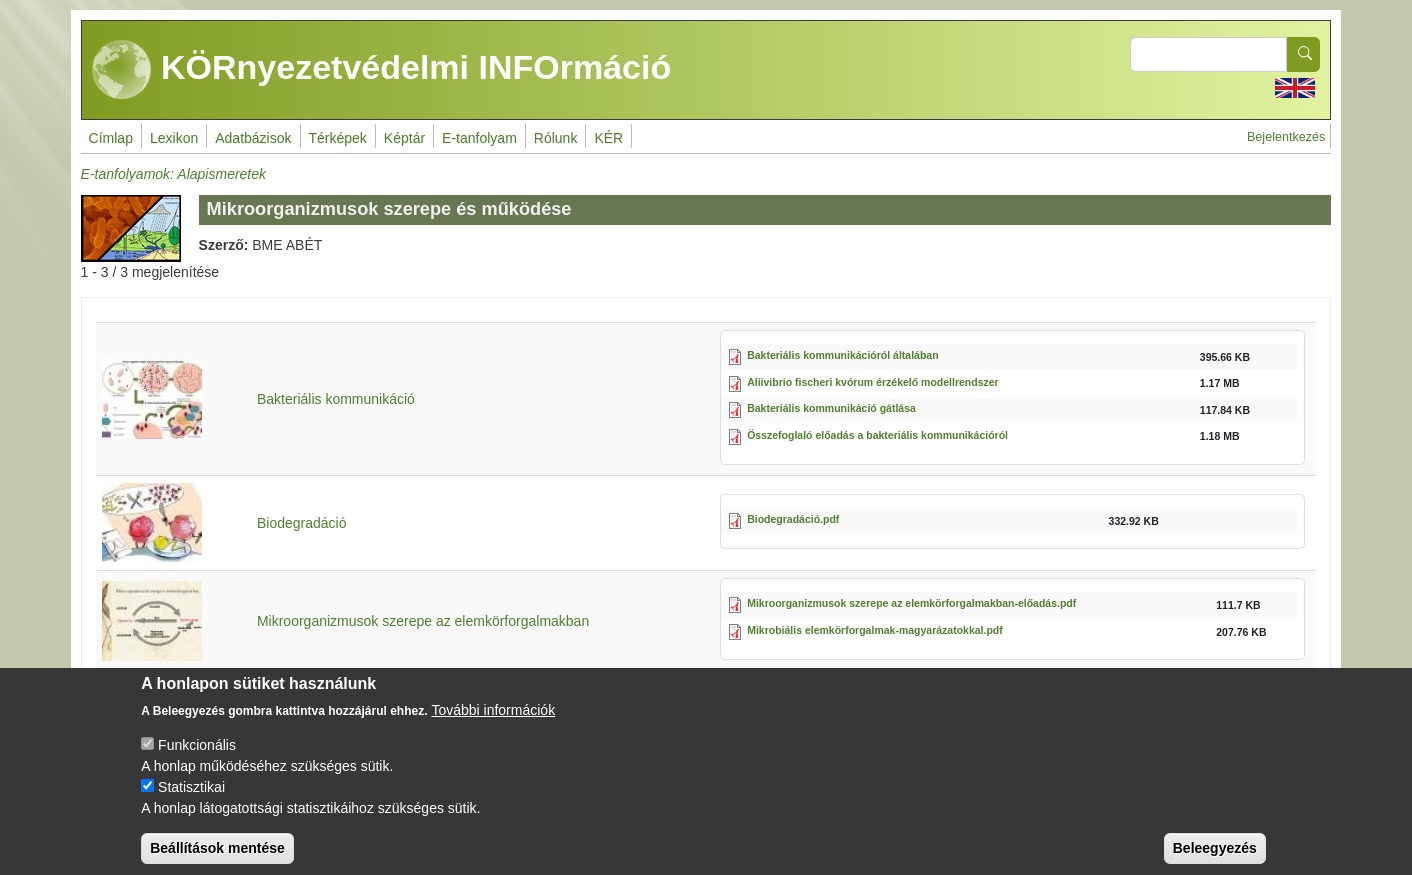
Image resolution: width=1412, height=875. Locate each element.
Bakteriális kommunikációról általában (842, 355)
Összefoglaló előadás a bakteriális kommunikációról (877, 435)
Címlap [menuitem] (111, 138)
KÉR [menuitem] (608, 138)
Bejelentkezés (1286, 137)
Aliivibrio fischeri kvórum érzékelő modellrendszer (873, 382)
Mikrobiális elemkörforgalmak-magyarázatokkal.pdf (875, 630)
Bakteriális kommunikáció (336, 399)
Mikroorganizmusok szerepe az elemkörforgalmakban (423, 621)
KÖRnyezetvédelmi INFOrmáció (382, 70)
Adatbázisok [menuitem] (253, 138)
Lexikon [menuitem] (174, 138)
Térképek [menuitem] (338, 138)
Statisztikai (191, 804)
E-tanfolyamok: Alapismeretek (173, 174)
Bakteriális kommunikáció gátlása (831, 408)
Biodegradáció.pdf (793, 519)
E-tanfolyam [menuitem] (479, 138)
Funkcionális (197, 762)
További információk (493, 727)
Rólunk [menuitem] (556, 138)
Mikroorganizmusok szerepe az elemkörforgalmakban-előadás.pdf (911, 603)
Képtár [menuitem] (404, 138)
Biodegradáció (302, 523)
